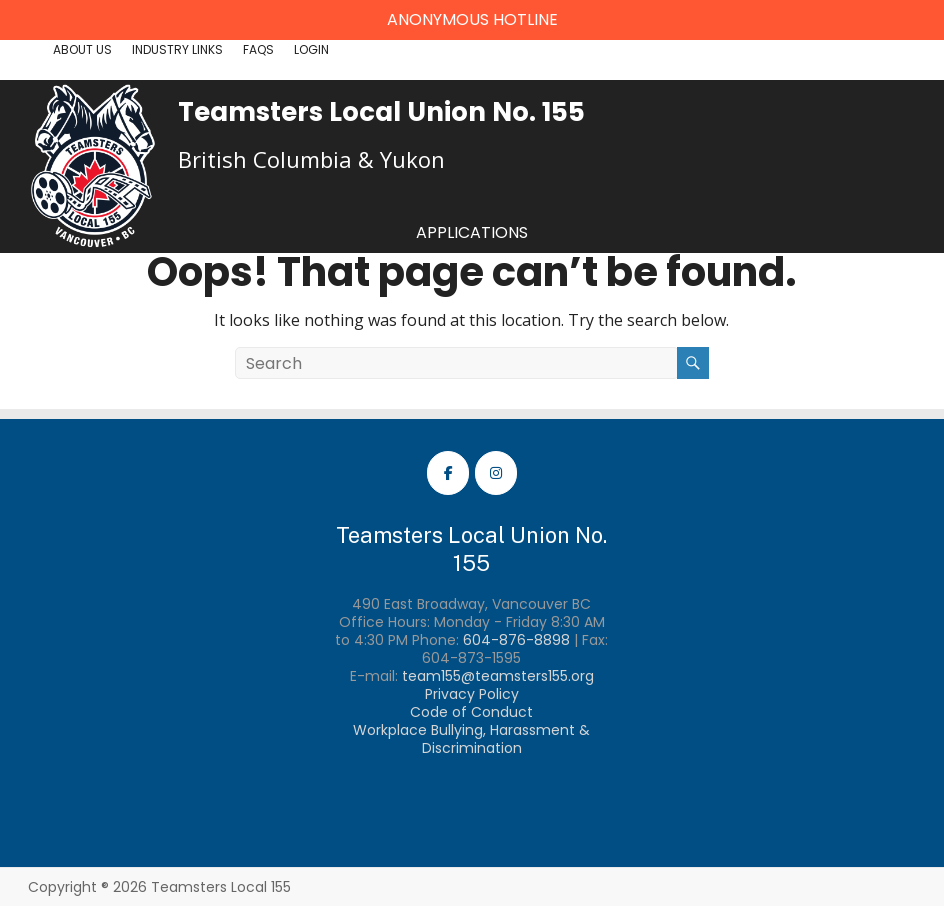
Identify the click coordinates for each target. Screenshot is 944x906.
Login (311, 49)
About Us (82, 49)
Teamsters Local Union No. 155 (381, 112)
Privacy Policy (472, 694)
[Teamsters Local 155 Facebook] (448, 473)
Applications (472, 232)
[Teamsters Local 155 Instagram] (496, 473)
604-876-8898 (516, 640)
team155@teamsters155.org (498, 676)
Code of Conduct (471, 712)
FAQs (258, 49)
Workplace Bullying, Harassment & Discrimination (471, 739)
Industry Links (177, 49)
